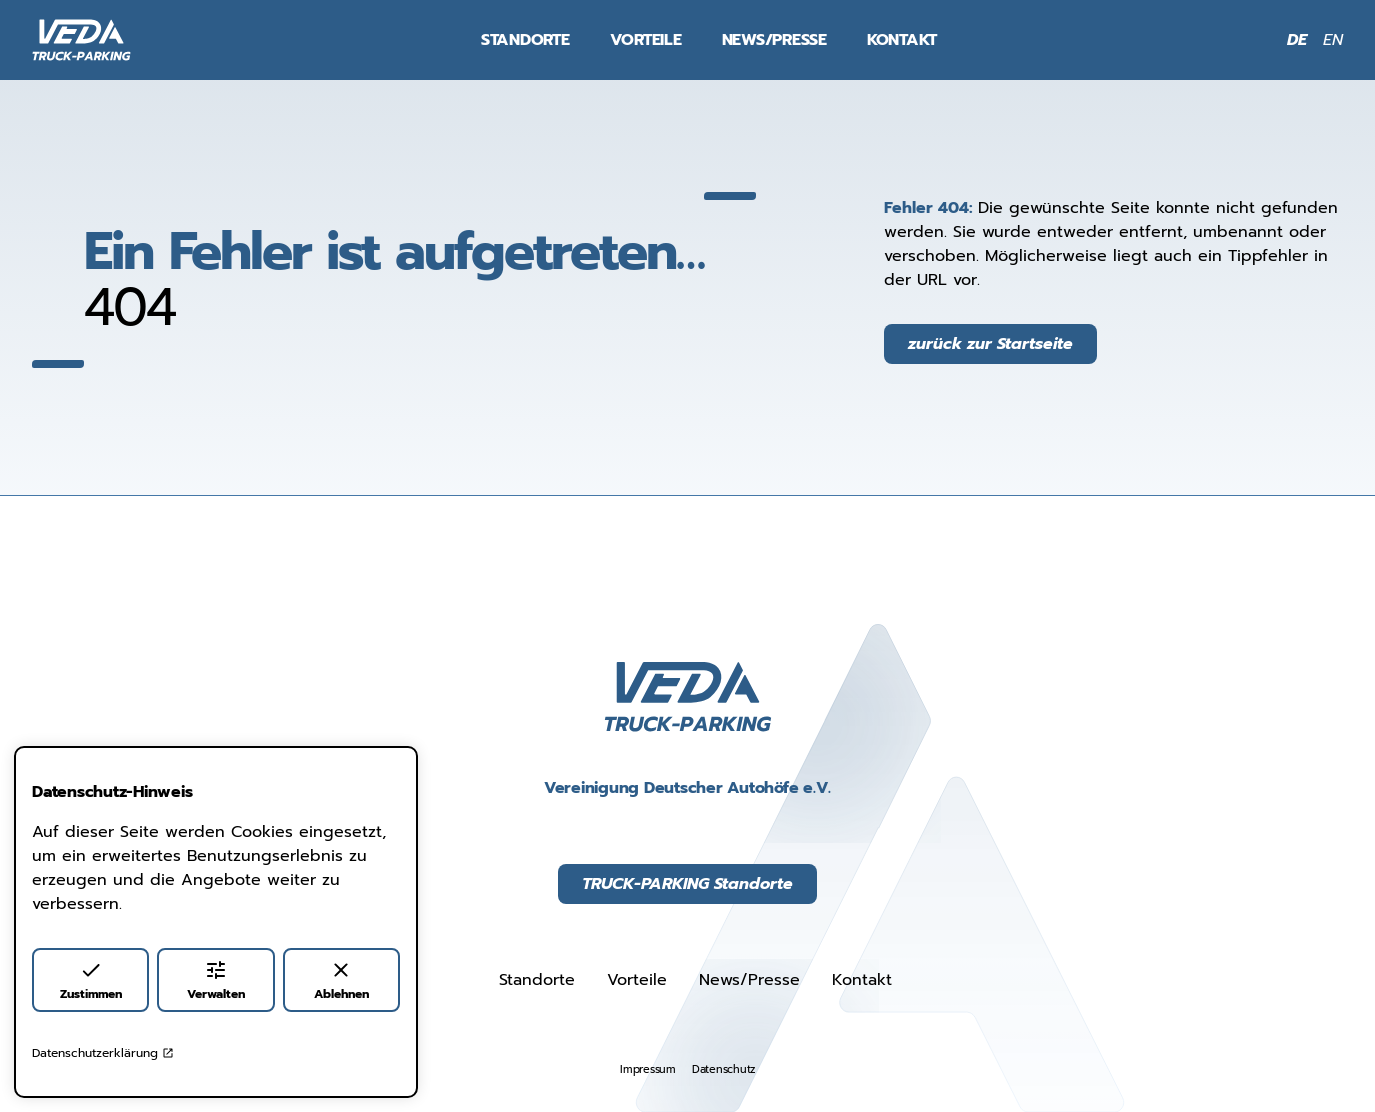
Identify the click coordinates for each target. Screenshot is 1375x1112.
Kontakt (902, 40)
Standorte (525, 40)
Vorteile (646, 40)
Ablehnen (341, 980)
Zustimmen (91, 980)
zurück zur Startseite (990, 344)
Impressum (648, 1069)
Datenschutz (723, 1069)
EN (1333, 40)
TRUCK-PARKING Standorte (687, 884)
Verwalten (216, 980)
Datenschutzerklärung (103, 1053)
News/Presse (774, 40)
